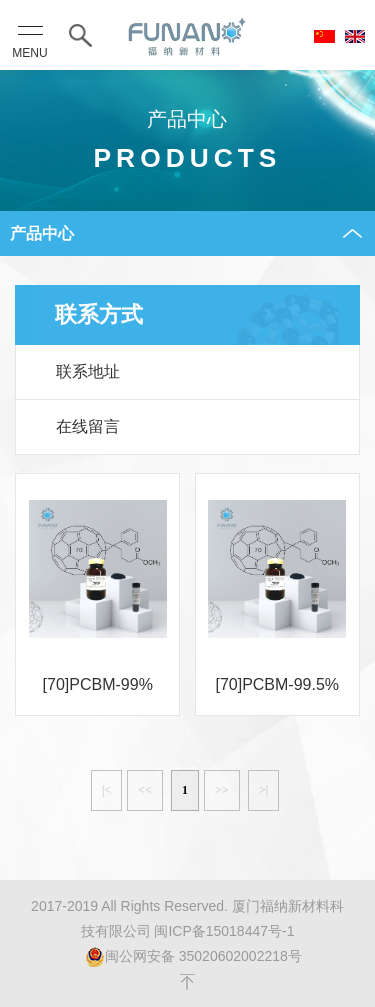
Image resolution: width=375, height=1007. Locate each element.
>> (222, 790)
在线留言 (88, 426)
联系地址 (88, 371)
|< (106, 790)
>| (263, 790)
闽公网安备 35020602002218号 (193, 957)
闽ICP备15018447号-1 (224, 931)
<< (145, 790)
